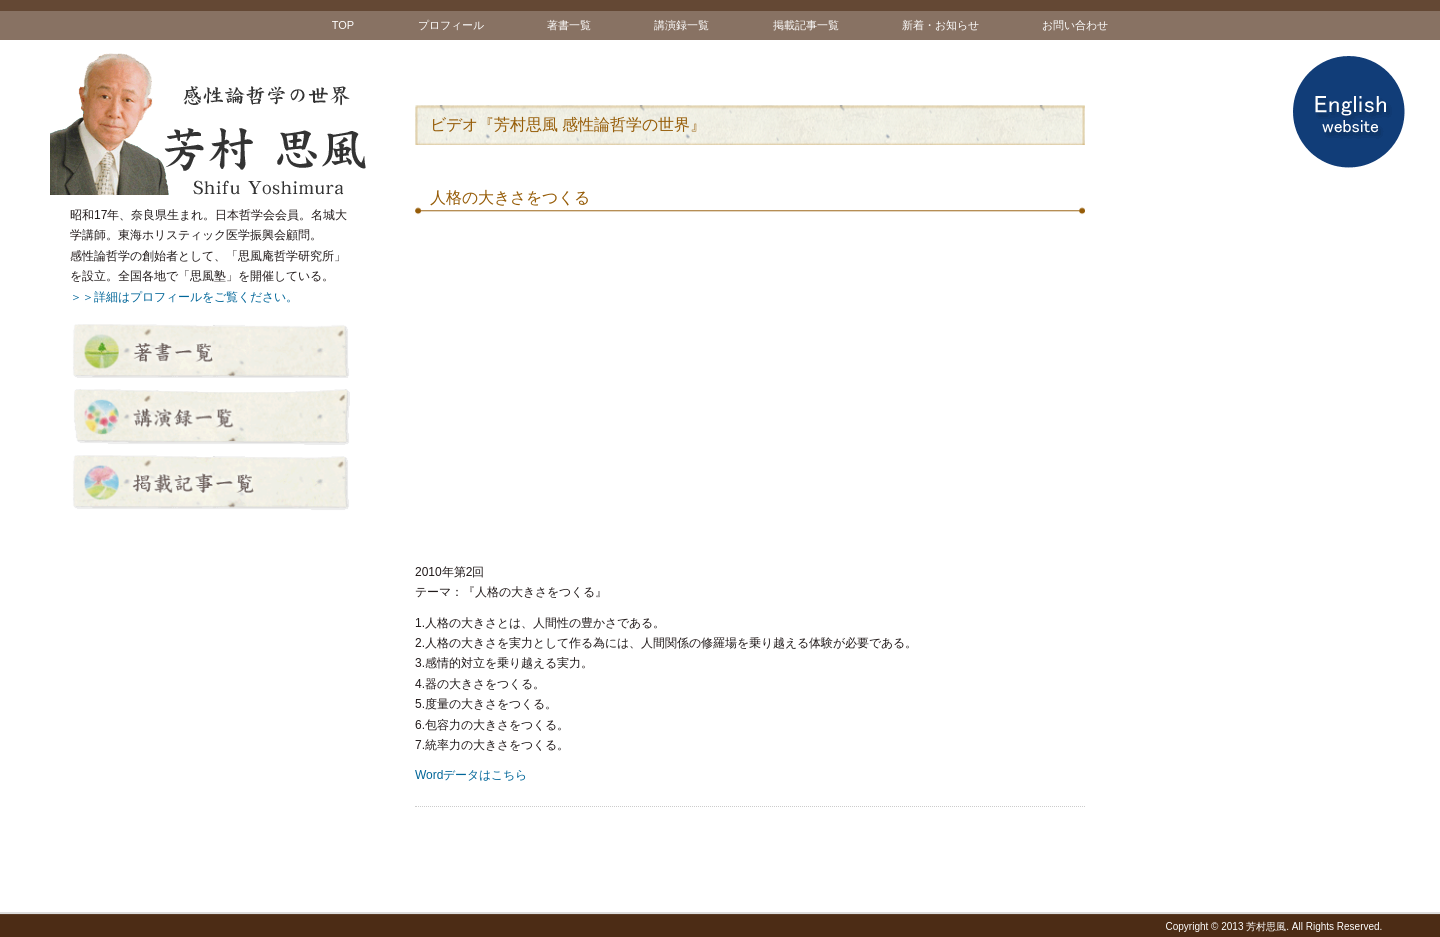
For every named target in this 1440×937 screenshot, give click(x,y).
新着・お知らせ (940, 25)
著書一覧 (569, 25)
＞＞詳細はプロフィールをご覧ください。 (184, 297)
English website (1348, 112)
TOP (343, 25)
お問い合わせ (1075, 25)
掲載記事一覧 (806, 25)
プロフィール (451, 25)
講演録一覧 (681, 25)
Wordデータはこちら (471, 775)
